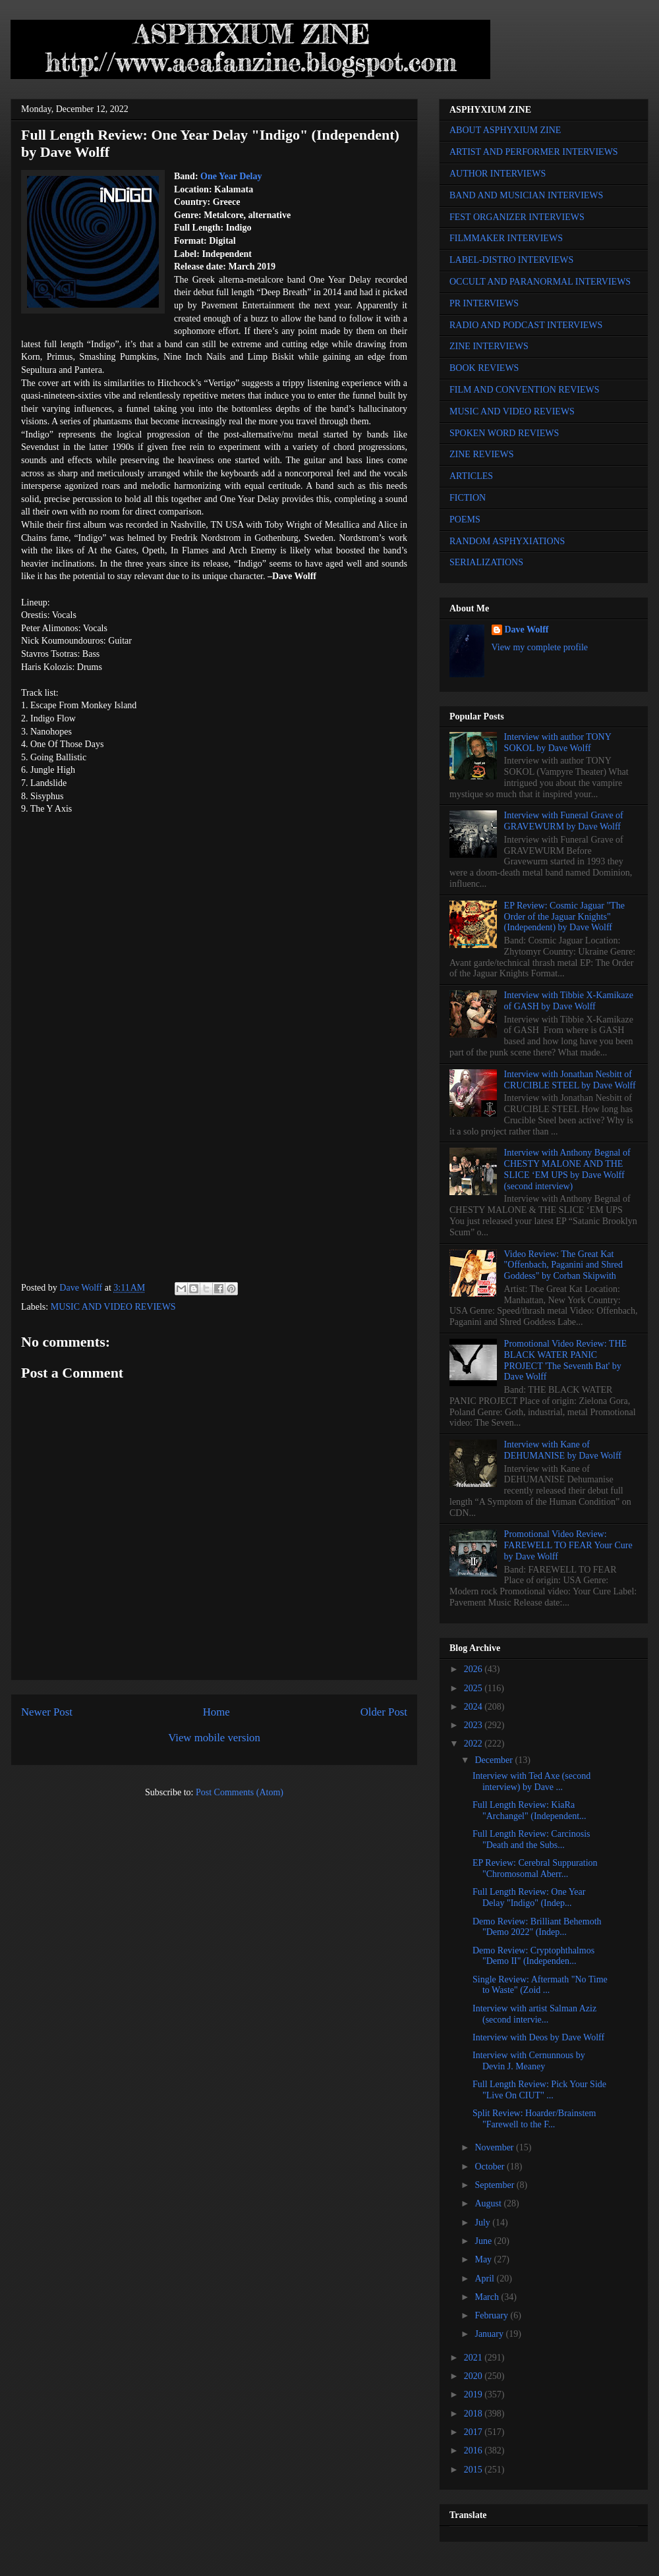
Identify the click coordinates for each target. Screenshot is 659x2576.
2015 (474, 2470)
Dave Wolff (527, 629)
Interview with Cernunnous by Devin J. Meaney (529, 2060)
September (495, 2185)
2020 (474, 2376)
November (495, 2147)
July (483, 2222)
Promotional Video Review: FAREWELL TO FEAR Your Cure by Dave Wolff (568, 1545)
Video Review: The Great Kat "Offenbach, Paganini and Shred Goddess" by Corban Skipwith (563, 1265)
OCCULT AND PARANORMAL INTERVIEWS (540, 282)
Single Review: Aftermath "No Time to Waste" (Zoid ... (540, 1985)
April (485, 2278)
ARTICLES (471, 476)
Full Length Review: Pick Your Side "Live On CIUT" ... (539, 2089)
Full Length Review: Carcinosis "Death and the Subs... (531, 1839)
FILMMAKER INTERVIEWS (506, 238)
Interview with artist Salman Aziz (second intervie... (534, 2014)
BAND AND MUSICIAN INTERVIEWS (526, 195)
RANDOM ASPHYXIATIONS (507, 541)
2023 (474, 1725)
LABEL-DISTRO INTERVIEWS (511, 260)
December (494, 1760)
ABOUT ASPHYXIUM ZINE (505, 130)
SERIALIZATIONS (486, 562)
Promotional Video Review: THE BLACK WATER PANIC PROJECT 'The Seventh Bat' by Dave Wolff (565, 1360)
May (484, 2259)
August (488, 2203)
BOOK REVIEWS (484, 368)
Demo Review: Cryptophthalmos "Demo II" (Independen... (533, 1956)
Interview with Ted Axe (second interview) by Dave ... (531, 1781)
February (492, 2315)
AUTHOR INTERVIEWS (497, 174)
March (487, 2297)
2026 (474, 1669)
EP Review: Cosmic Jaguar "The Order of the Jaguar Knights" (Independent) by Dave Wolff (564, 917)
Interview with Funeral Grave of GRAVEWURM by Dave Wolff (563, 820)
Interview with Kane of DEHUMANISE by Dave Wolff (562, 1450)
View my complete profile (540, 647)
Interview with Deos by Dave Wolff (538, 2037)
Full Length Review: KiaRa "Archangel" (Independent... (530, 1810)
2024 (474, 1707)
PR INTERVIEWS (484, 303)
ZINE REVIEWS (481, 454)
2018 (474, 2414)
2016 (474, 2450)
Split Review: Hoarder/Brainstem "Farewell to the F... (534, 2118)
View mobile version (214, 1737)
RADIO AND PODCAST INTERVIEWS (525, 325)
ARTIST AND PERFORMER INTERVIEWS (533, 152)
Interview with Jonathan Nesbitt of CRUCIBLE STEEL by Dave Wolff (570, 1079)
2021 (474, 2358)
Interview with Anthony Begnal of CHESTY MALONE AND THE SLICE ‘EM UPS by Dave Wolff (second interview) (567, 1169)
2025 (474, 1688)
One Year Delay (231, 176)
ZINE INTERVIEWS (489, 346)
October (490, 2166)
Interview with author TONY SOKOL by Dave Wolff (558, 742)
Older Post (383, 1712)
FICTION (467, 498)
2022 (474, 1744)
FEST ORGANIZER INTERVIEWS (517, 217)
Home (216, 1712)
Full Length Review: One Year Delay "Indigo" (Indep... (529, 1897)
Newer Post (46, 1712)
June (484, 2241)
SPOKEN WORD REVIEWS (504, 433)
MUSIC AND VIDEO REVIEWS (113, 1307)
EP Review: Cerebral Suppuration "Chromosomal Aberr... (535, 1868)
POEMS (464, 519)
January (489, 2334)
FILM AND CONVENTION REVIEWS (524, 390)
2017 (474, 2432)
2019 (474, 2394)
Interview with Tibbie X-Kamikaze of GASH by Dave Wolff (568, 1000)
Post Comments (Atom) (239, 1792)
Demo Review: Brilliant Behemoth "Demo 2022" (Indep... (537, 1927)
